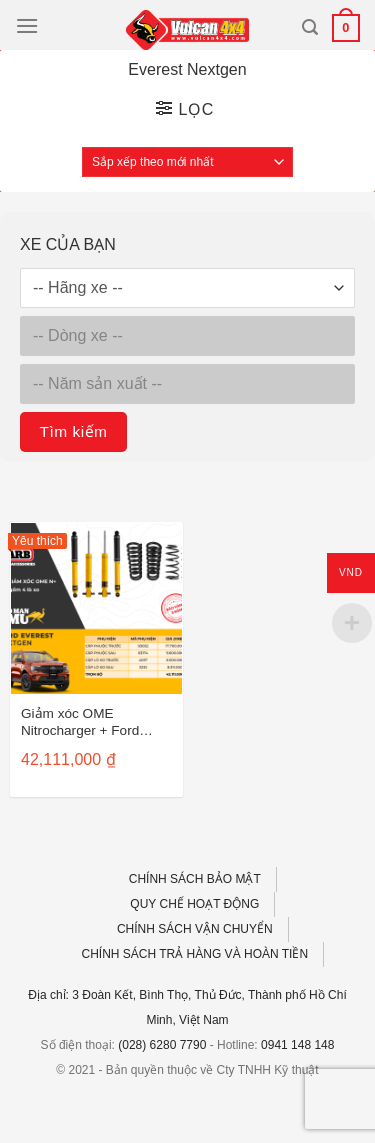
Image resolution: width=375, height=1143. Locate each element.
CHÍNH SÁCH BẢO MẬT (195, 879)
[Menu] (27, 25)
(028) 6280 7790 (162, 1045)
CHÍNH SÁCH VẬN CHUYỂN (195, 929)
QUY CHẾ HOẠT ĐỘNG (194, 904)
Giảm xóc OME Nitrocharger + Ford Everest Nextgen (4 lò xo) (86, 723)
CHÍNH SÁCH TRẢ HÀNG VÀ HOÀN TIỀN (195, 954)
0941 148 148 (297, 1045)
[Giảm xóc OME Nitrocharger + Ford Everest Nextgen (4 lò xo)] (96, 608)
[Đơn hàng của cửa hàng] (187, 162)
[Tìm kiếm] (310, 27)
